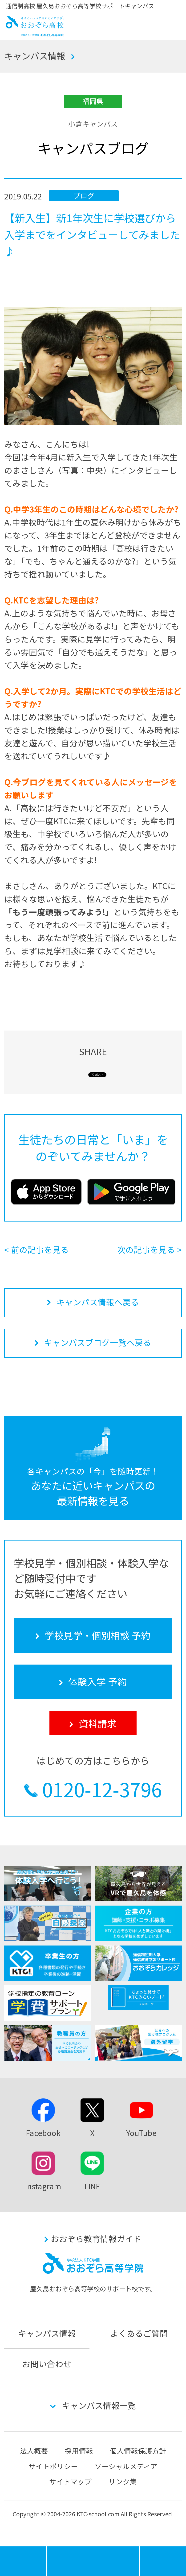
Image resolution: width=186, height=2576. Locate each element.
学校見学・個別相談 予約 (70, 2561)
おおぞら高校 (35, 33)
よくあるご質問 (139, 2333)
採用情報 (79, 2451)
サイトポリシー (53, 2466)
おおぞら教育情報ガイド (96, 2238)
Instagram (43, 2186)
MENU (46, 2548)
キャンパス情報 (34, 55)
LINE (92, 2186)
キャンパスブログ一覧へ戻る (97, 1342)
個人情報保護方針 (138, 2451)
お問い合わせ (47, 2364)
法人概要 (34, 2451)
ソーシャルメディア (126, 2466)
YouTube (141, 2132)
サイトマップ (70, 2481)
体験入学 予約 (116, 2561)
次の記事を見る (146, 1249)
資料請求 (163, 2561)
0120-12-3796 (102, 1788)
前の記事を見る (40, 1249)
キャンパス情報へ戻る (98, 1302)
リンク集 (123, 2481)
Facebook (43, 2132)
